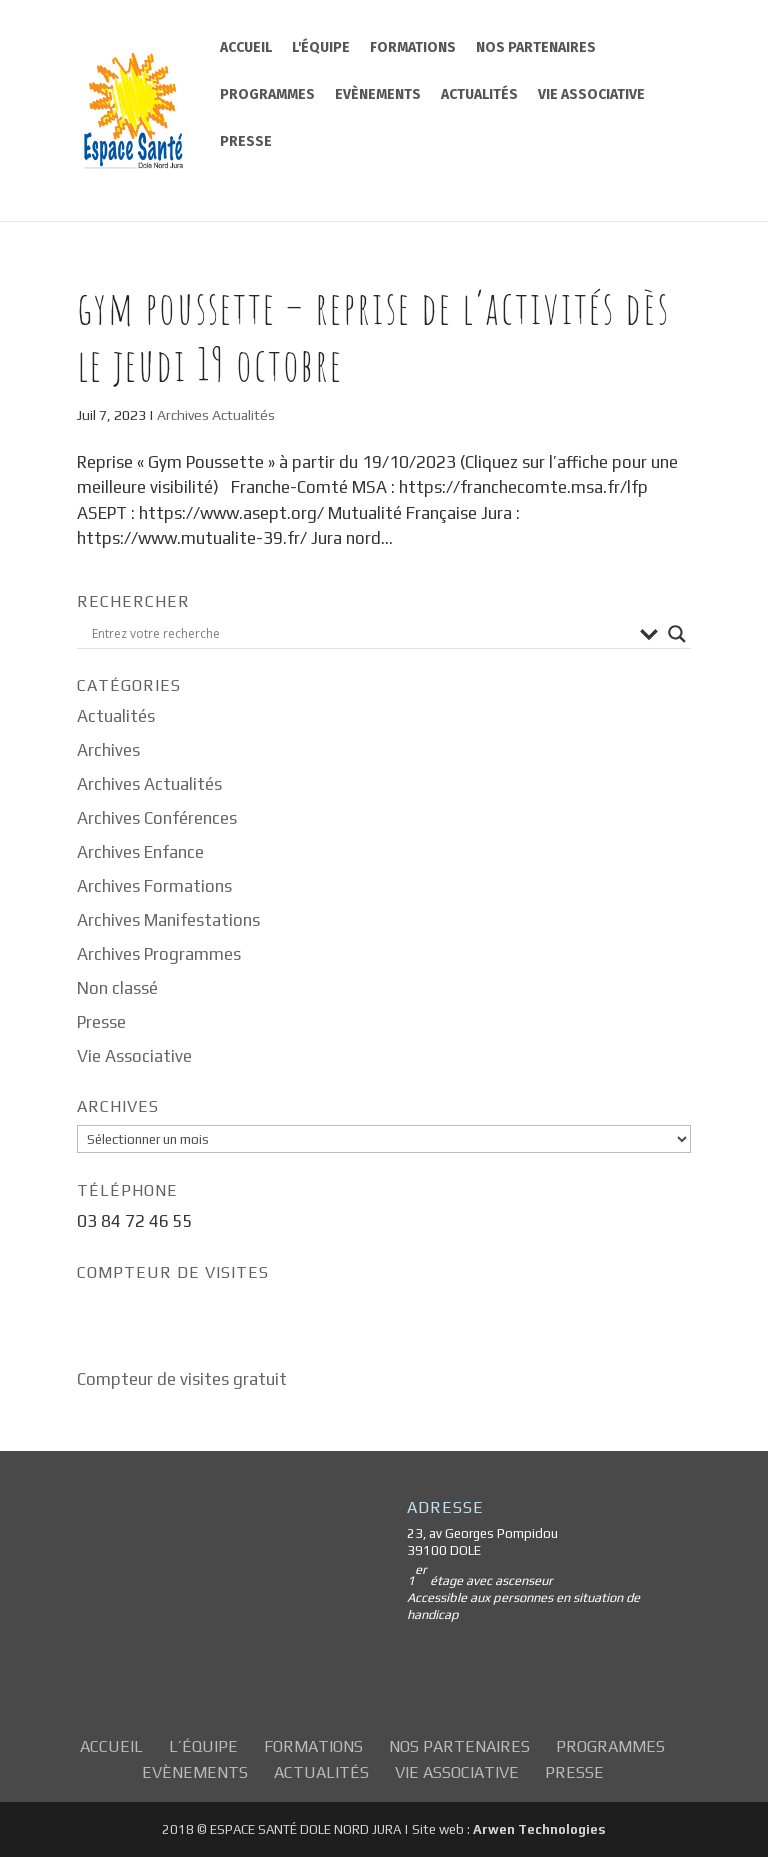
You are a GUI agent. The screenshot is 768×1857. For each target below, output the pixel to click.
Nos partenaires (536, 47)
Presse (246, 141)
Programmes (267, 94)
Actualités (479, 94)
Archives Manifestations (168, 920)
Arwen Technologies (539, 1829)
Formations (413, 47)
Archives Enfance (140, 852)
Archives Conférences (157, 818)
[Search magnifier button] (677, 634)
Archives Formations (154, 886)
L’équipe (203, 1746)
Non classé (117, 988)
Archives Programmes (159, 954)
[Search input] (361, 634)
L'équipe (321, 47)
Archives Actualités (216, 415)
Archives (108, 750)
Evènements (378, 94)
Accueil (246, 47)
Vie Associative (591, 94)
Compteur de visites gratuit (182, 1379)
